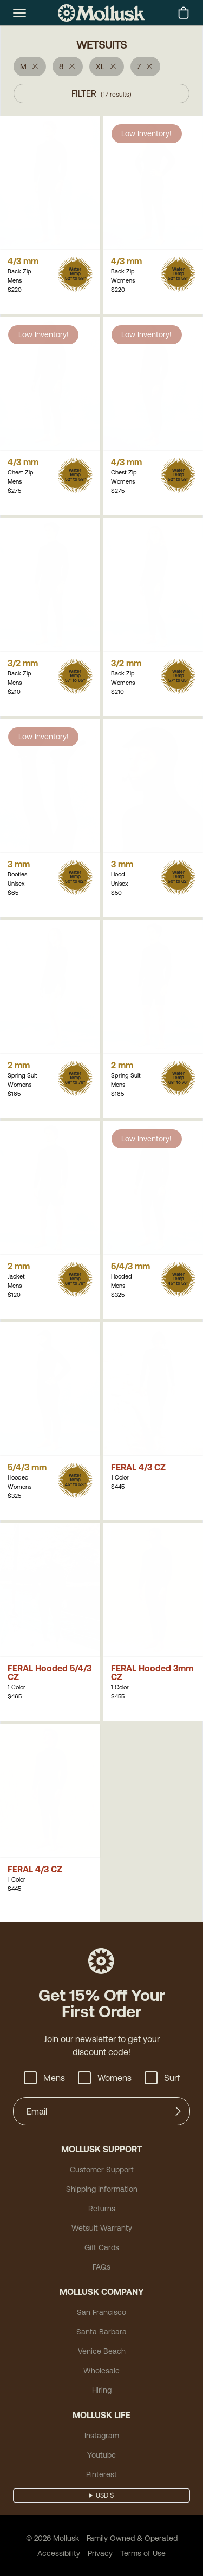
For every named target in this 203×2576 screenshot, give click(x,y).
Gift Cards (101, 2247)
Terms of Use (139, 2553)
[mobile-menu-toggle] (19, 13)
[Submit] (178, 2111)
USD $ (105, 2495)
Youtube (101, 2455)
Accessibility (63, 2553)
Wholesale (101, 2370)
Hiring (101, 2390)
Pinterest (101, 2474)
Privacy (101, 2553)
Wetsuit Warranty (101, 2228)
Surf (158, 2077)
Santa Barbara (101, 2331)
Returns (102, 2208)
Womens (104, 2077)
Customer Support (101, 2169)
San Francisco (101, 2312)
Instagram (102, 2435)
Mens (46, 2077)
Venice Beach (101, 2351)
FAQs (101, 2267)
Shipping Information (101, 2189)
